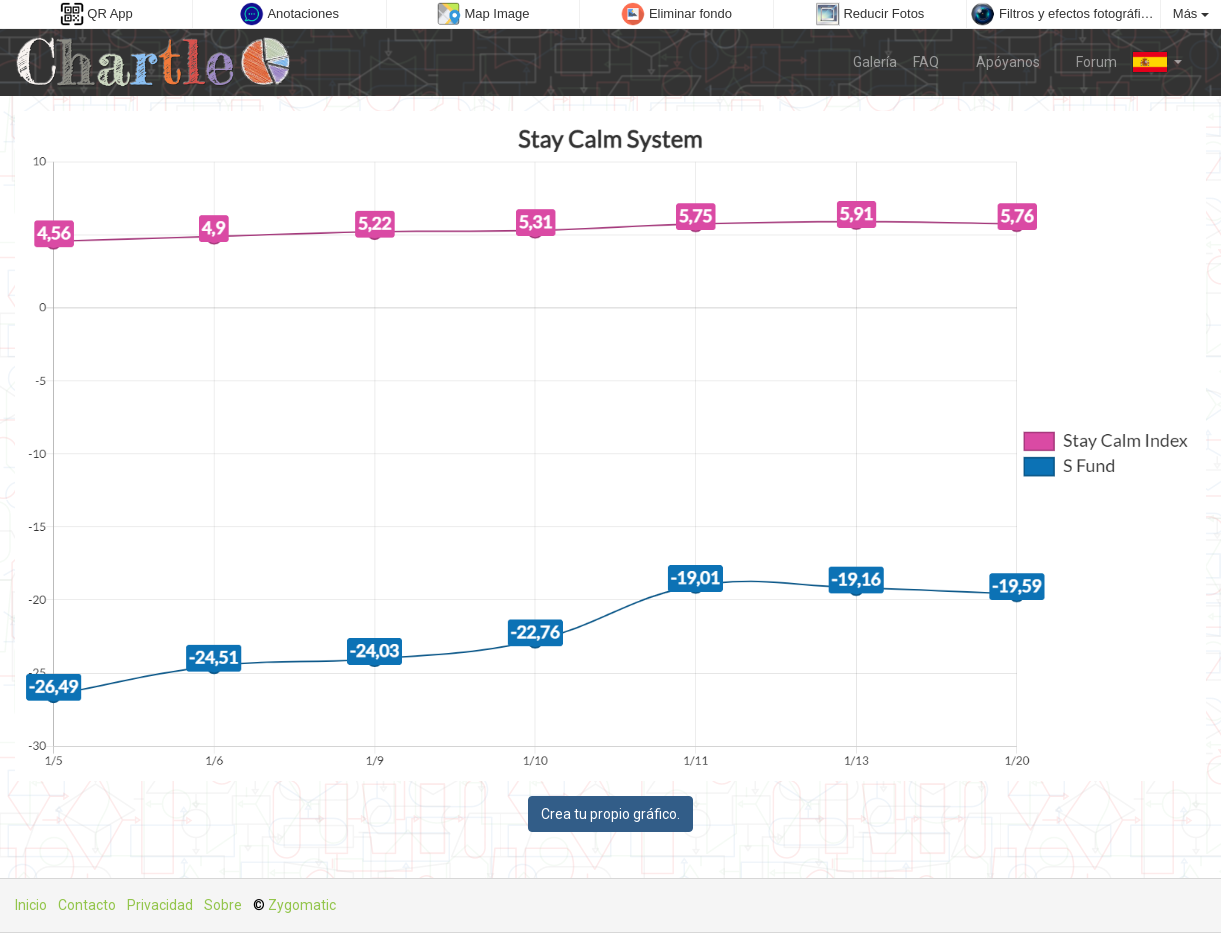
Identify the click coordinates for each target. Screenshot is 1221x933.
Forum (1087, 61)
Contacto (87, 905)
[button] (1157, 62)
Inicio (31, 905)
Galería (875, 62)
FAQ (926, 62)
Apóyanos (997, 61)
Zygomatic (302, 905)
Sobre (223, 905)
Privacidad (160, 905)
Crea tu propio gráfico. (610, 814)
